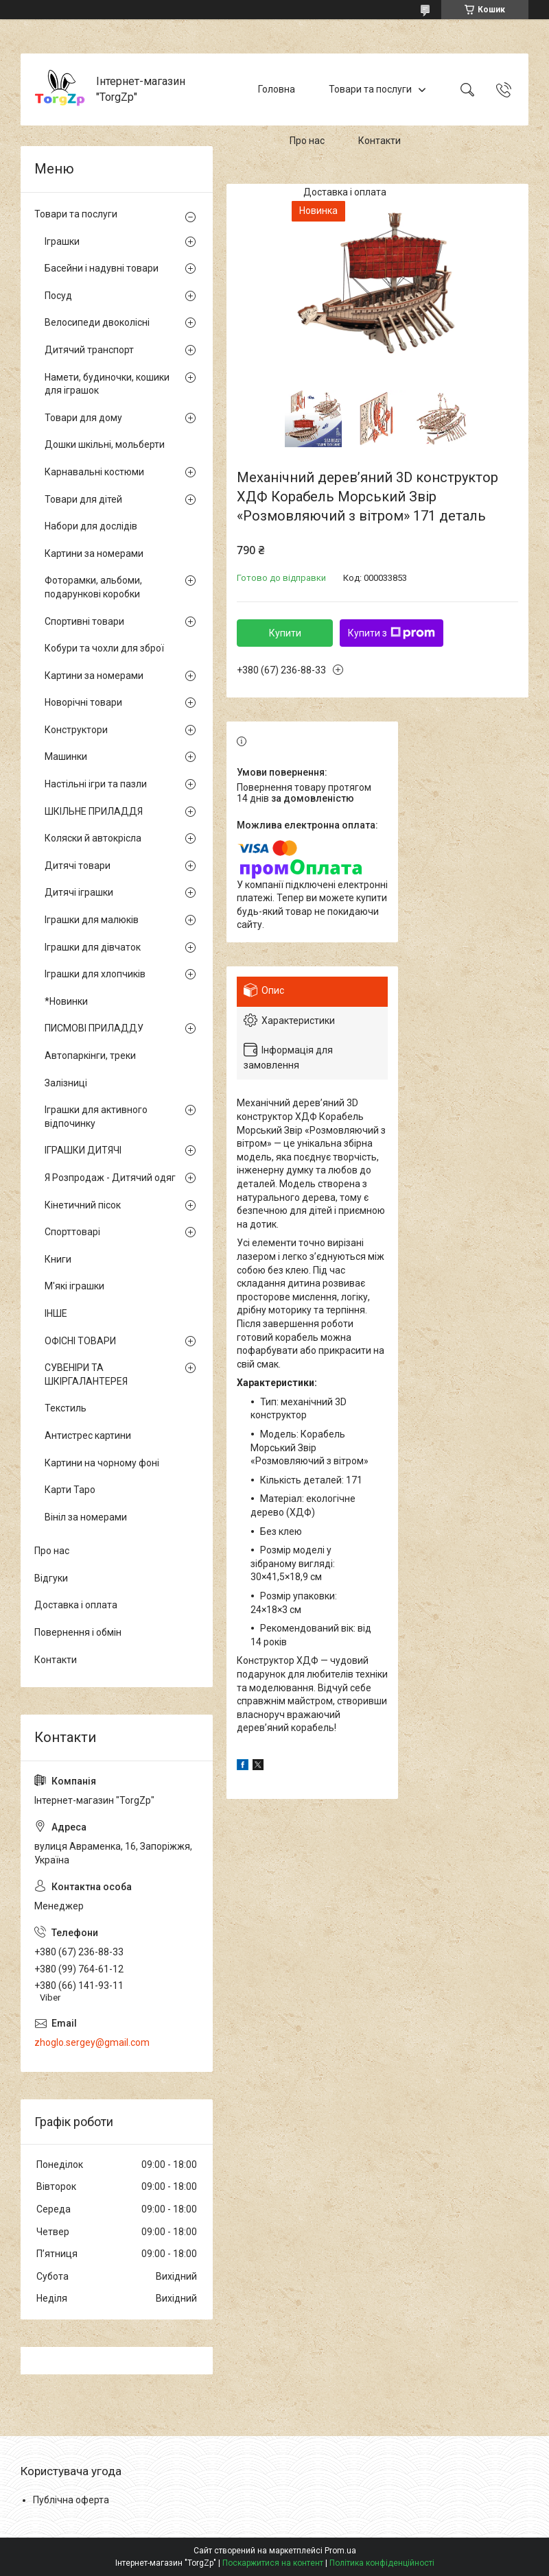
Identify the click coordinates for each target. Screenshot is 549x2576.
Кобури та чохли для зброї (104, 648)
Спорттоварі (72, 1231)
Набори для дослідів (91, 526)
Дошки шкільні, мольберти (105, 444)
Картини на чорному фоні (102, 1462)
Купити (285, 633)
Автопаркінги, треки (90, 1055)
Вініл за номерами (86, 1517)
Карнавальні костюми (94, 471)
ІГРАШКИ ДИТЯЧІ (83, 1150)
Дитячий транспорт (89, 349)
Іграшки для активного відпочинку (96, 1116)
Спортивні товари (84, 621)
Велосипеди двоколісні (97, 322)
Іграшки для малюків (92, 919)
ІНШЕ (56, 1313)
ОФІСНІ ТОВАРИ (80, 1340)
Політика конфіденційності (381, 2563)
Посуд (58, 295)
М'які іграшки (74, 1285)
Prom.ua (340, 2550)
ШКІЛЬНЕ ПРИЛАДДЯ (94, 811)
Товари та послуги (370, 89)
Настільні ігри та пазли (96, 783)
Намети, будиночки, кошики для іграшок (107, 384)
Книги (58, 1259)
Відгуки (51, 1578)
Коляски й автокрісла (93, 838)
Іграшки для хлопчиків (95, 973)
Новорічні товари (83, 702)
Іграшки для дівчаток (93, 947)
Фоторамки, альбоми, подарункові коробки (93, 587)
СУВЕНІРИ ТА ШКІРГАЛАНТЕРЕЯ (86, 1374)
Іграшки (62, 241)
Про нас (307, 140)
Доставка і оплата (344, 192)
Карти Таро (70, 1489)
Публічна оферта (71, 2499)
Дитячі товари (77, 865)
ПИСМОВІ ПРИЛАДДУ (94, 1028)
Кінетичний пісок (83, 1205)
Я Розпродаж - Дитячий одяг (110, 1177)
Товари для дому (83, 417)
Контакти (379, 140)
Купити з (391, 633)
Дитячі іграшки (79, 892)
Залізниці (66, 1082)
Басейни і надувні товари (102, 268)
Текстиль (65, 1408)
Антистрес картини (88, 1435)
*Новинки (66, 1001)
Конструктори (76, 729)
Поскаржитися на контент (272, 2563)
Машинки (66, 756)
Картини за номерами (94, 553)
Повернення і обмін (77, 1632)
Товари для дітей (83, 499)
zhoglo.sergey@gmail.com (92, 2042)
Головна (276, 89)
